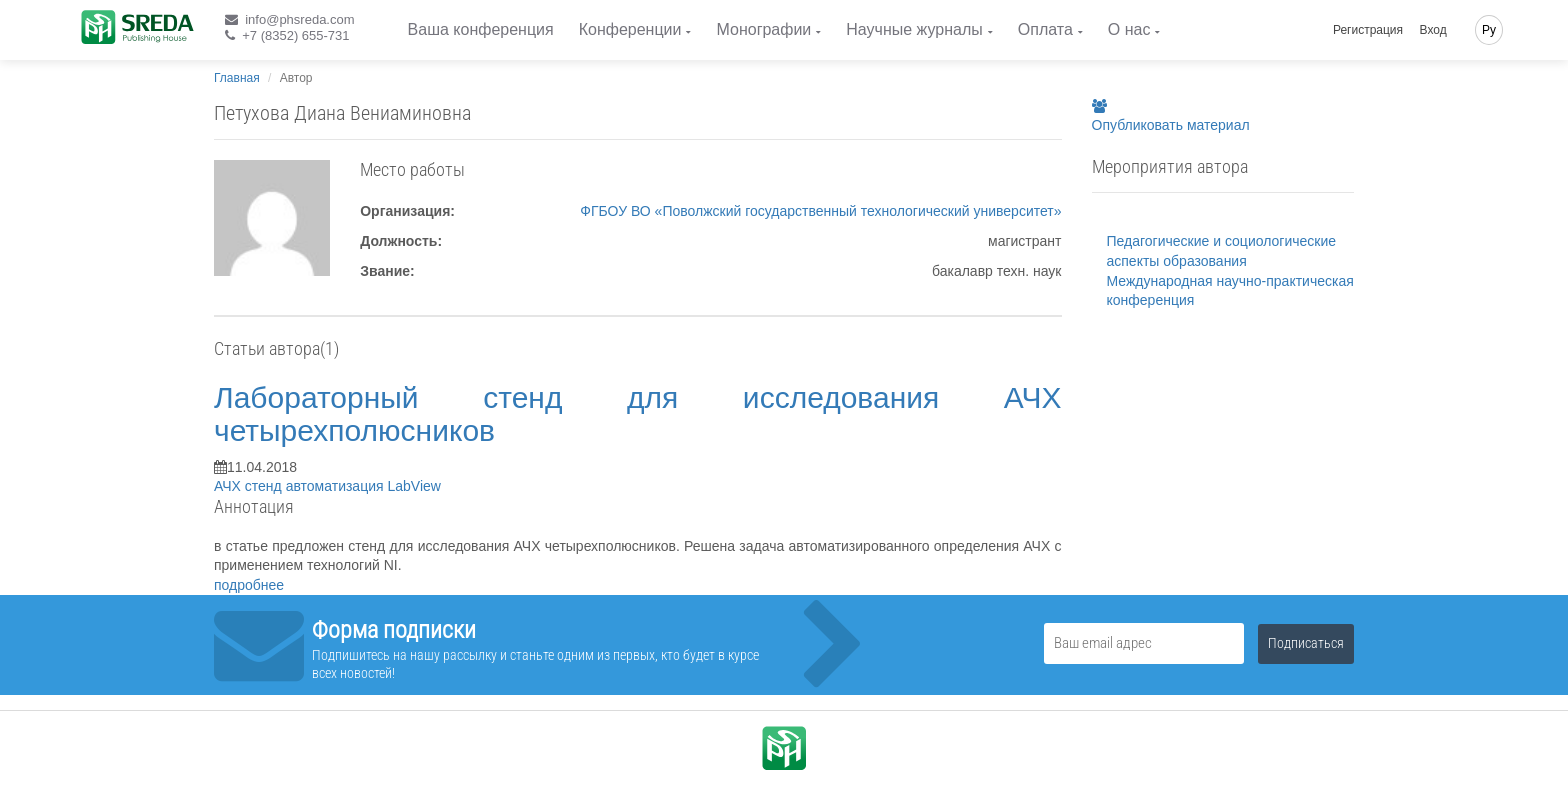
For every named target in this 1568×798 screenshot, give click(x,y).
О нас (1129, 29)
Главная (237, 78)
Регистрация (1368, 30)
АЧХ (229, 486)
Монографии (763, 29)
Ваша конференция (481, 29)
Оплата (1045, 29)
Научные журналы (914, 29)
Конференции (630, 29)
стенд (265, 486)
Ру (1489, 30)
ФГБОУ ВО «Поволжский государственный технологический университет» (820, 211)
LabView (413, 486)
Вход (1433, 30)
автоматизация (337, 486)
